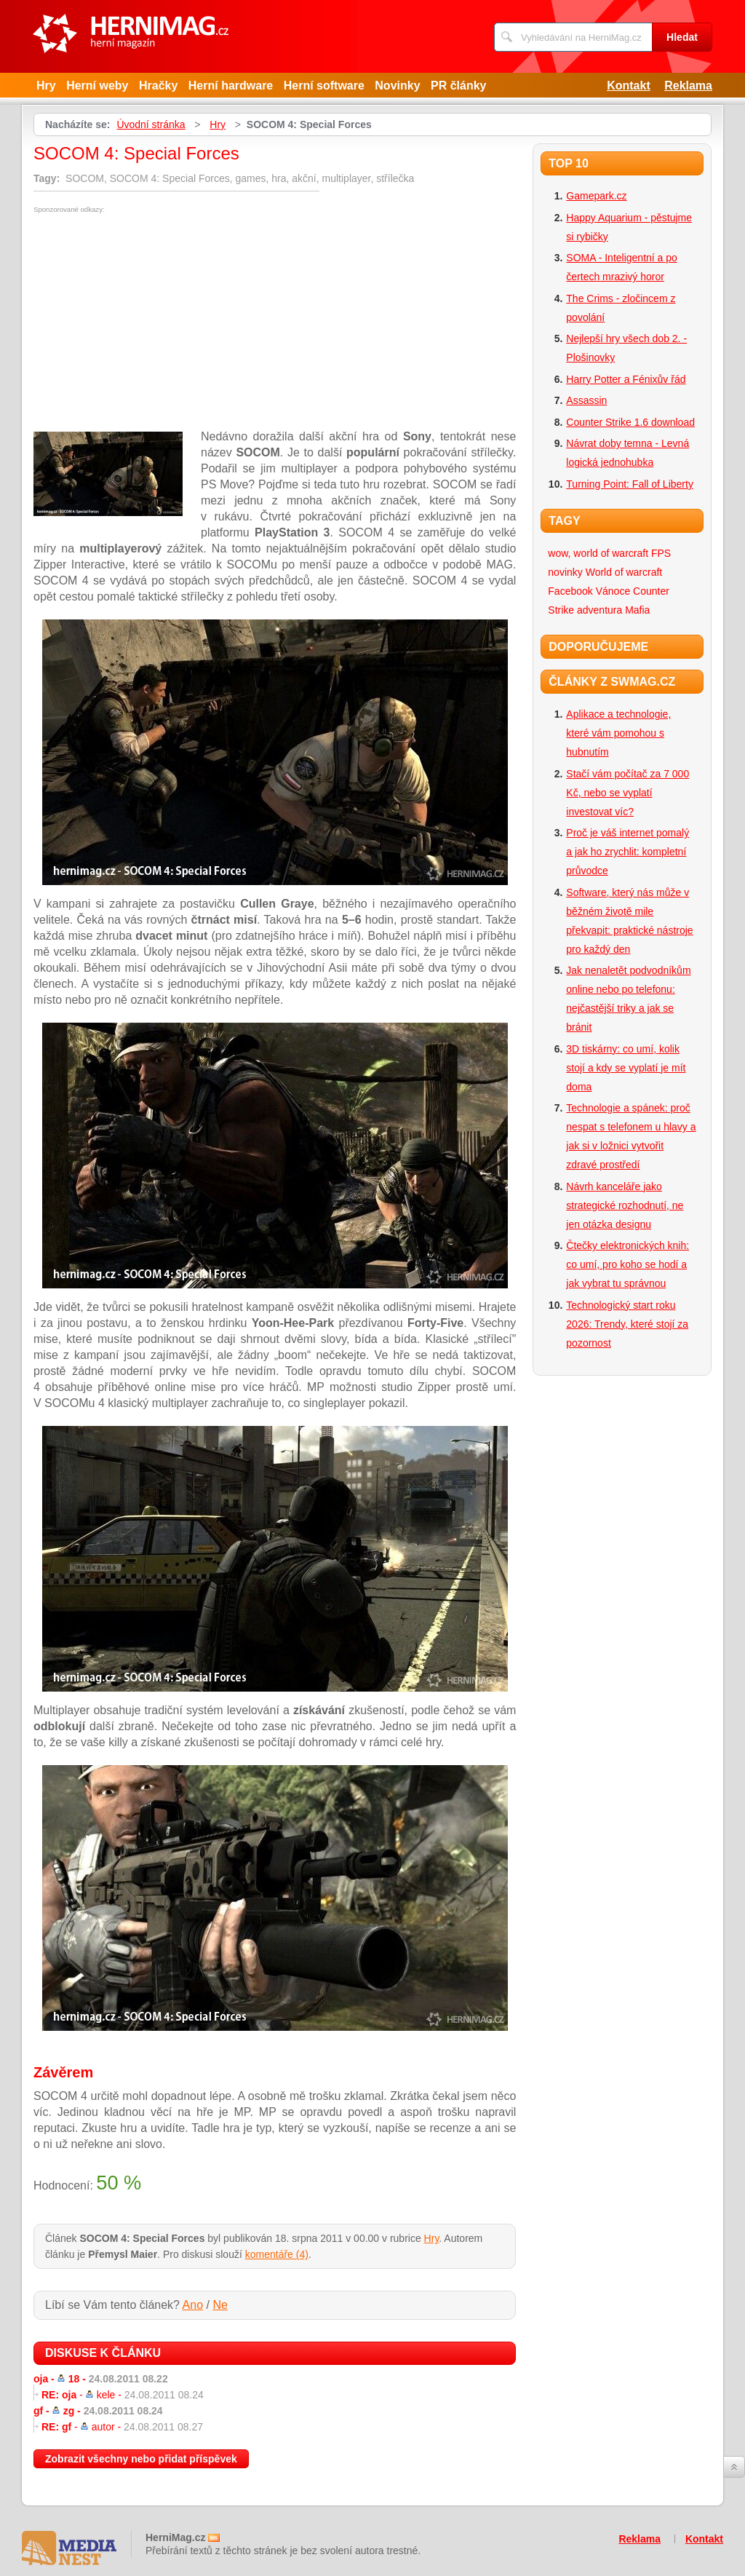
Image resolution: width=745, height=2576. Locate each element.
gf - (98, 2411)
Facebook (570, 591)
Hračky (158, 85)
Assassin (586, 400)
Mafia (637, 610)
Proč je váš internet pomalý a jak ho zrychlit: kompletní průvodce (627, 851)
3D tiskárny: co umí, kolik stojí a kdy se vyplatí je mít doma (625, 1068)
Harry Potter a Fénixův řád (625, 379)
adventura (599, 610)
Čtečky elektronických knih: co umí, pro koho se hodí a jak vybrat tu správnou (627, 1264)
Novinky (397, 85)
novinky (565, 572)
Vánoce (613, 591)
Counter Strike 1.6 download (630, 422)
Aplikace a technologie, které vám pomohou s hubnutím (618, 733)
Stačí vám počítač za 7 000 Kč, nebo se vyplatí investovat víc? (627, 792)
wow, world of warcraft (598, 553)
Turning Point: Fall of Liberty (629, 484)
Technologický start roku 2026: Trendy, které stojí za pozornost (627, 1324)
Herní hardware (230, 85)
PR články (458, 85)
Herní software (324, 85)
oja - (100, 2379)
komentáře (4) (276, 2254)
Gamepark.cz (596, 196)
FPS (661, 553)
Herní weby (97, 85)
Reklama (688, 85)
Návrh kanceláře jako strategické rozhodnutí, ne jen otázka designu (624, 1205)
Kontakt (628, 85)
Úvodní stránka (150, 124)
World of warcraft (624, 572)
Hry (46, 85)
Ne (219, 2305)
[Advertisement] (155, 322)
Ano (193, 2305)
